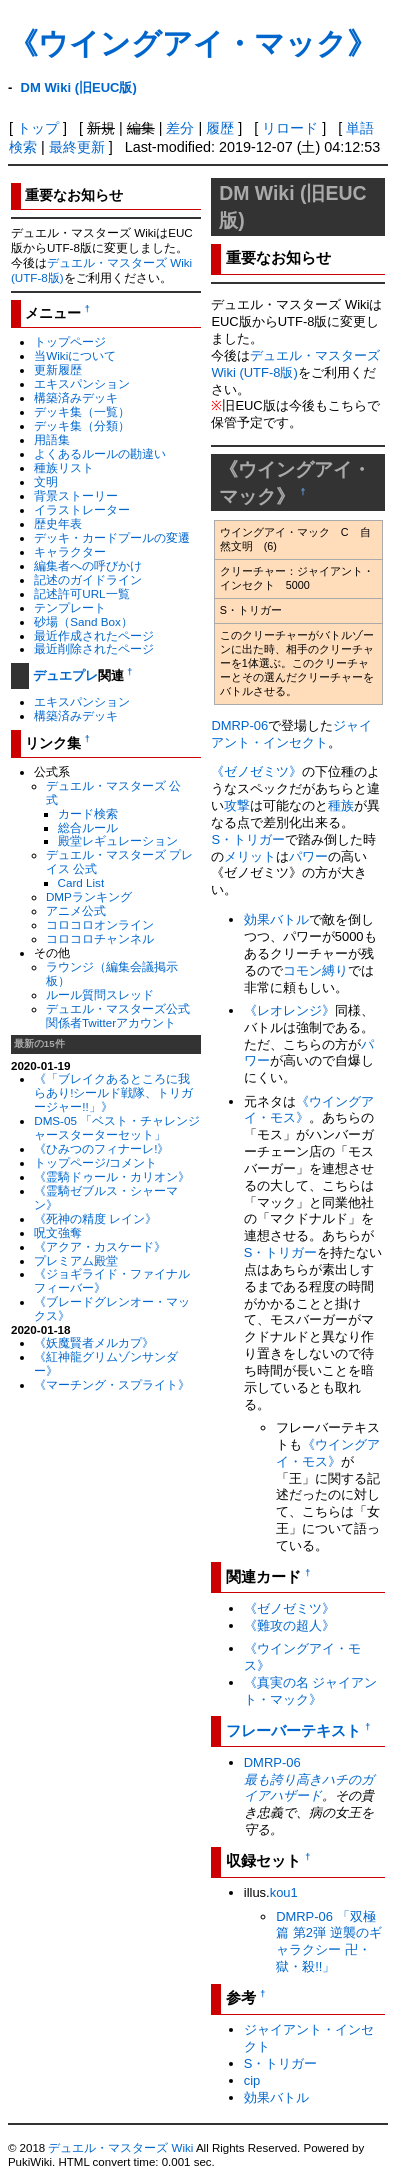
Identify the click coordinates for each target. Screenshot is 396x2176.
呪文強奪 (58, 1232)
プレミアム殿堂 (76, 1260)
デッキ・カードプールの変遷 (112, 537)
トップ (38, 128)
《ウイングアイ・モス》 (328, 1453)
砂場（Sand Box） (83, 621)
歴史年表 (58, 523)
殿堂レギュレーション (118, 840)
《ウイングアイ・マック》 (192, 43)
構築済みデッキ (76, 397)
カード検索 (88, 813)
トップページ (70, 341)
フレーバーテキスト (293, 1730)
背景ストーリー (76, 495)
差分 (180, 128)
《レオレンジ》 (289, 1010)
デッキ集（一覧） (82, 411)
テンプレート (70, 607)
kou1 (284, 1892)
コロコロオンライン (100, 924)
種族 (341, 805)
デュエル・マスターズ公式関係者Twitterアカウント (118, 1015)
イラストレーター (82, 509)
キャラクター (70, 551)
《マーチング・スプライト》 (112, 1384)
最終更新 (77, 147)
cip (252, 2080)
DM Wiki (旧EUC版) (79, 87)
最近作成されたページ (94, 635)
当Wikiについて (75, 355)
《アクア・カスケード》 (100, 1246)
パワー (308, 856)
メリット (250, 856)
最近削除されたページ (94, 648)
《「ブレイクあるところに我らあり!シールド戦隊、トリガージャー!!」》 (113, 1092)
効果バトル (276, 919)
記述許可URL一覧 (81, 593)
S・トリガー (248, 839)
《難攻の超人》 (289, 1625)
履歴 (220, 128)
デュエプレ (65, 675)
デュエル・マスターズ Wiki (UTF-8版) (295, 364)
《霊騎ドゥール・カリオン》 (112, 1176)
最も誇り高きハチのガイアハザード (309, 1788)
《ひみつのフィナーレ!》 (101, 1148)
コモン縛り (315, 970)
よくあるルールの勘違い (100, 453)
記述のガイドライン (88, 579)
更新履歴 (58, 369)
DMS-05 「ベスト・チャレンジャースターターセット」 (117, 1127)
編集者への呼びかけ (88, 565)
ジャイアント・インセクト (291, 734)
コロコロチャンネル (100, 938)
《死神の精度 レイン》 (95, 1218)
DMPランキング (89, 896)
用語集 (52, 439)
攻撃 (237, 805)
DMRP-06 (239, 725)
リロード (290, 128)
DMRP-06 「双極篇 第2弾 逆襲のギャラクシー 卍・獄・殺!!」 (328, 1942)
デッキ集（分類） (82, 425)
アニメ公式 (76, 910)
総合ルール (88, 827)
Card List (81, 882)
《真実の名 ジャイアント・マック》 (311, 1691)
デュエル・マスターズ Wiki (120, 2148)
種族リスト (64, 467)
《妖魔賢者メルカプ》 (94, 1342)
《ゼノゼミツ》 (256, 771)
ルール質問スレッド (100, 994)
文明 (46, 481)
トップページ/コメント (95, 1162)
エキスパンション (82, 383)
